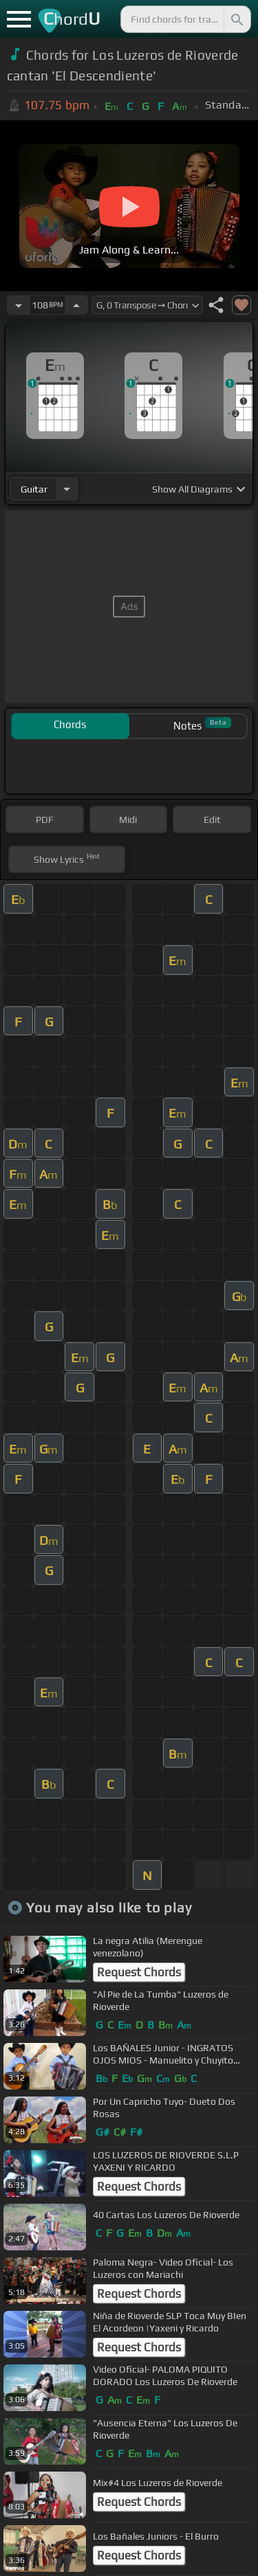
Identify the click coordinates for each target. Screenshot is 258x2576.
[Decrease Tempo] (18, 305)
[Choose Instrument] (66, 488)
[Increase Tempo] (76, 305)
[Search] (236, 19)
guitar (34, 489)
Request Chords (139, 1972)
